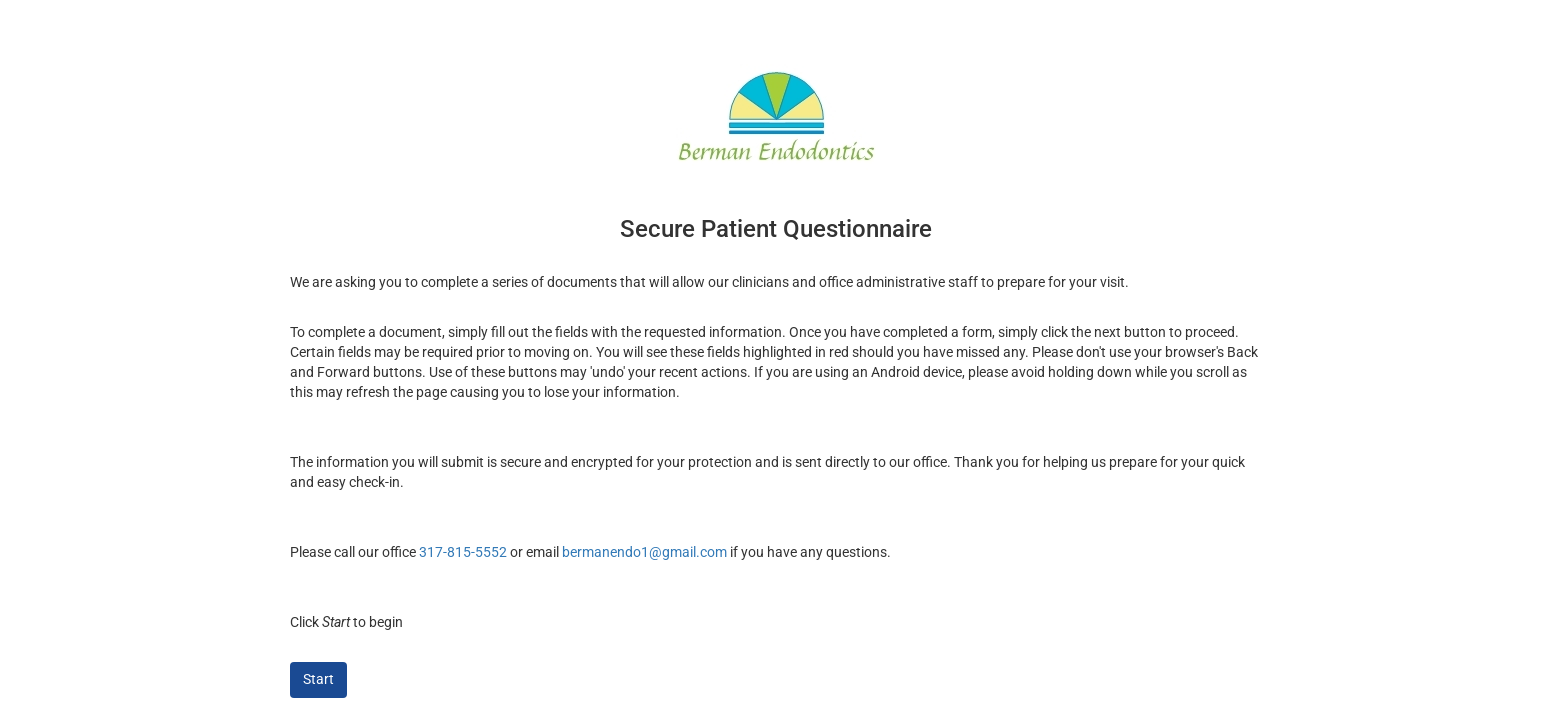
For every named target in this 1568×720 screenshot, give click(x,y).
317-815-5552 (463, 552)
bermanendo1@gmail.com (644, 552)
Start (318, 679)
